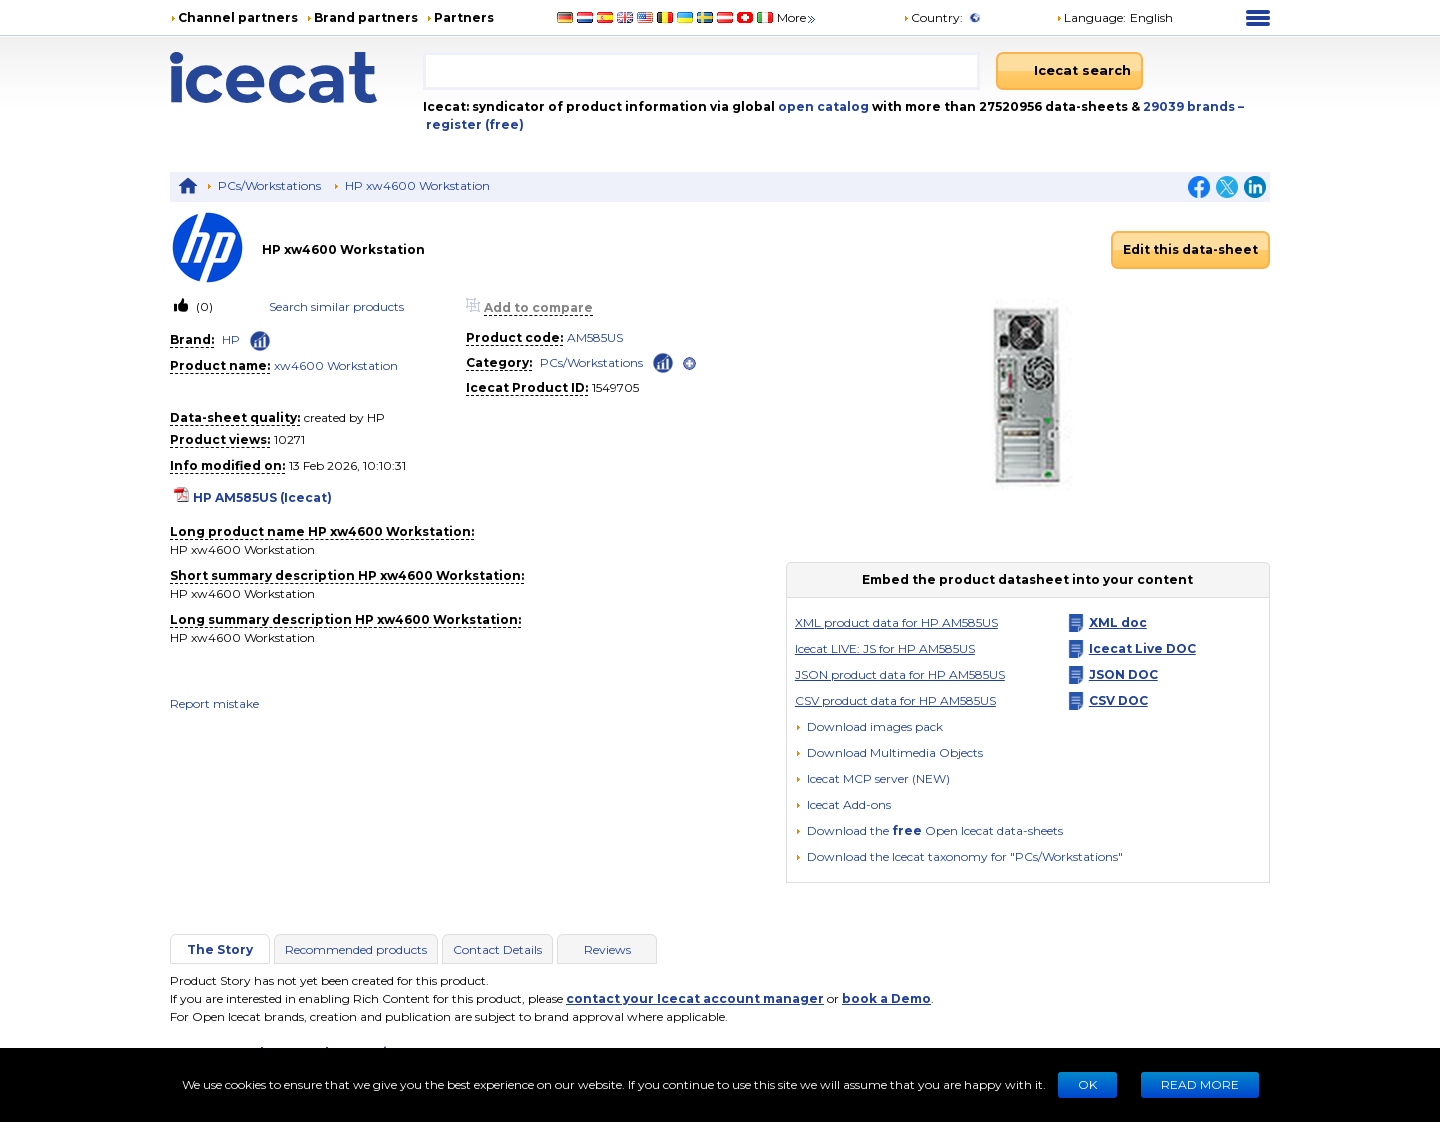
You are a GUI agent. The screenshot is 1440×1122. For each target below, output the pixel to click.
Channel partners (238, 17)
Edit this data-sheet (1190, 249)
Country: (933, 17)
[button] (889, 752)
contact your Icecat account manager (695, 998)
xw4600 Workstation (336, 365)
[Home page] (296, 77)
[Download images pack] (869, 727)
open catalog (822, 106)
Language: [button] (1091, 17)
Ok (1087, 1084)
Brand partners (366, 17)
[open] (689, 363)
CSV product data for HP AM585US (895, 700)
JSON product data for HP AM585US (900, 674)
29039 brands (1190, 106)
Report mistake (214, 703)
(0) (203, 306)
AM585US (595, 337)
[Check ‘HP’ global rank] (260, 341)
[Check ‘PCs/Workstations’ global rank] (663, 361)
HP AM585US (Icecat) (262, 497)
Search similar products (336, 306)
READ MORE (1200, 1084)
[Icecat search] (1069, 71)
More (797, 17)
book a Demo (886, 998)
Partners (464, 17)
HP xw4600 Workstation (417, 185)
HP (231, 339)
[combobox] (701, 71)
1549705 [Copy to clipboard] (615, 387)
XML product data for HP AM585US (896, 622)
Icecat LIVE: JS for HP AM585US (885, 648)
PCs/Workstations (269, 185)
